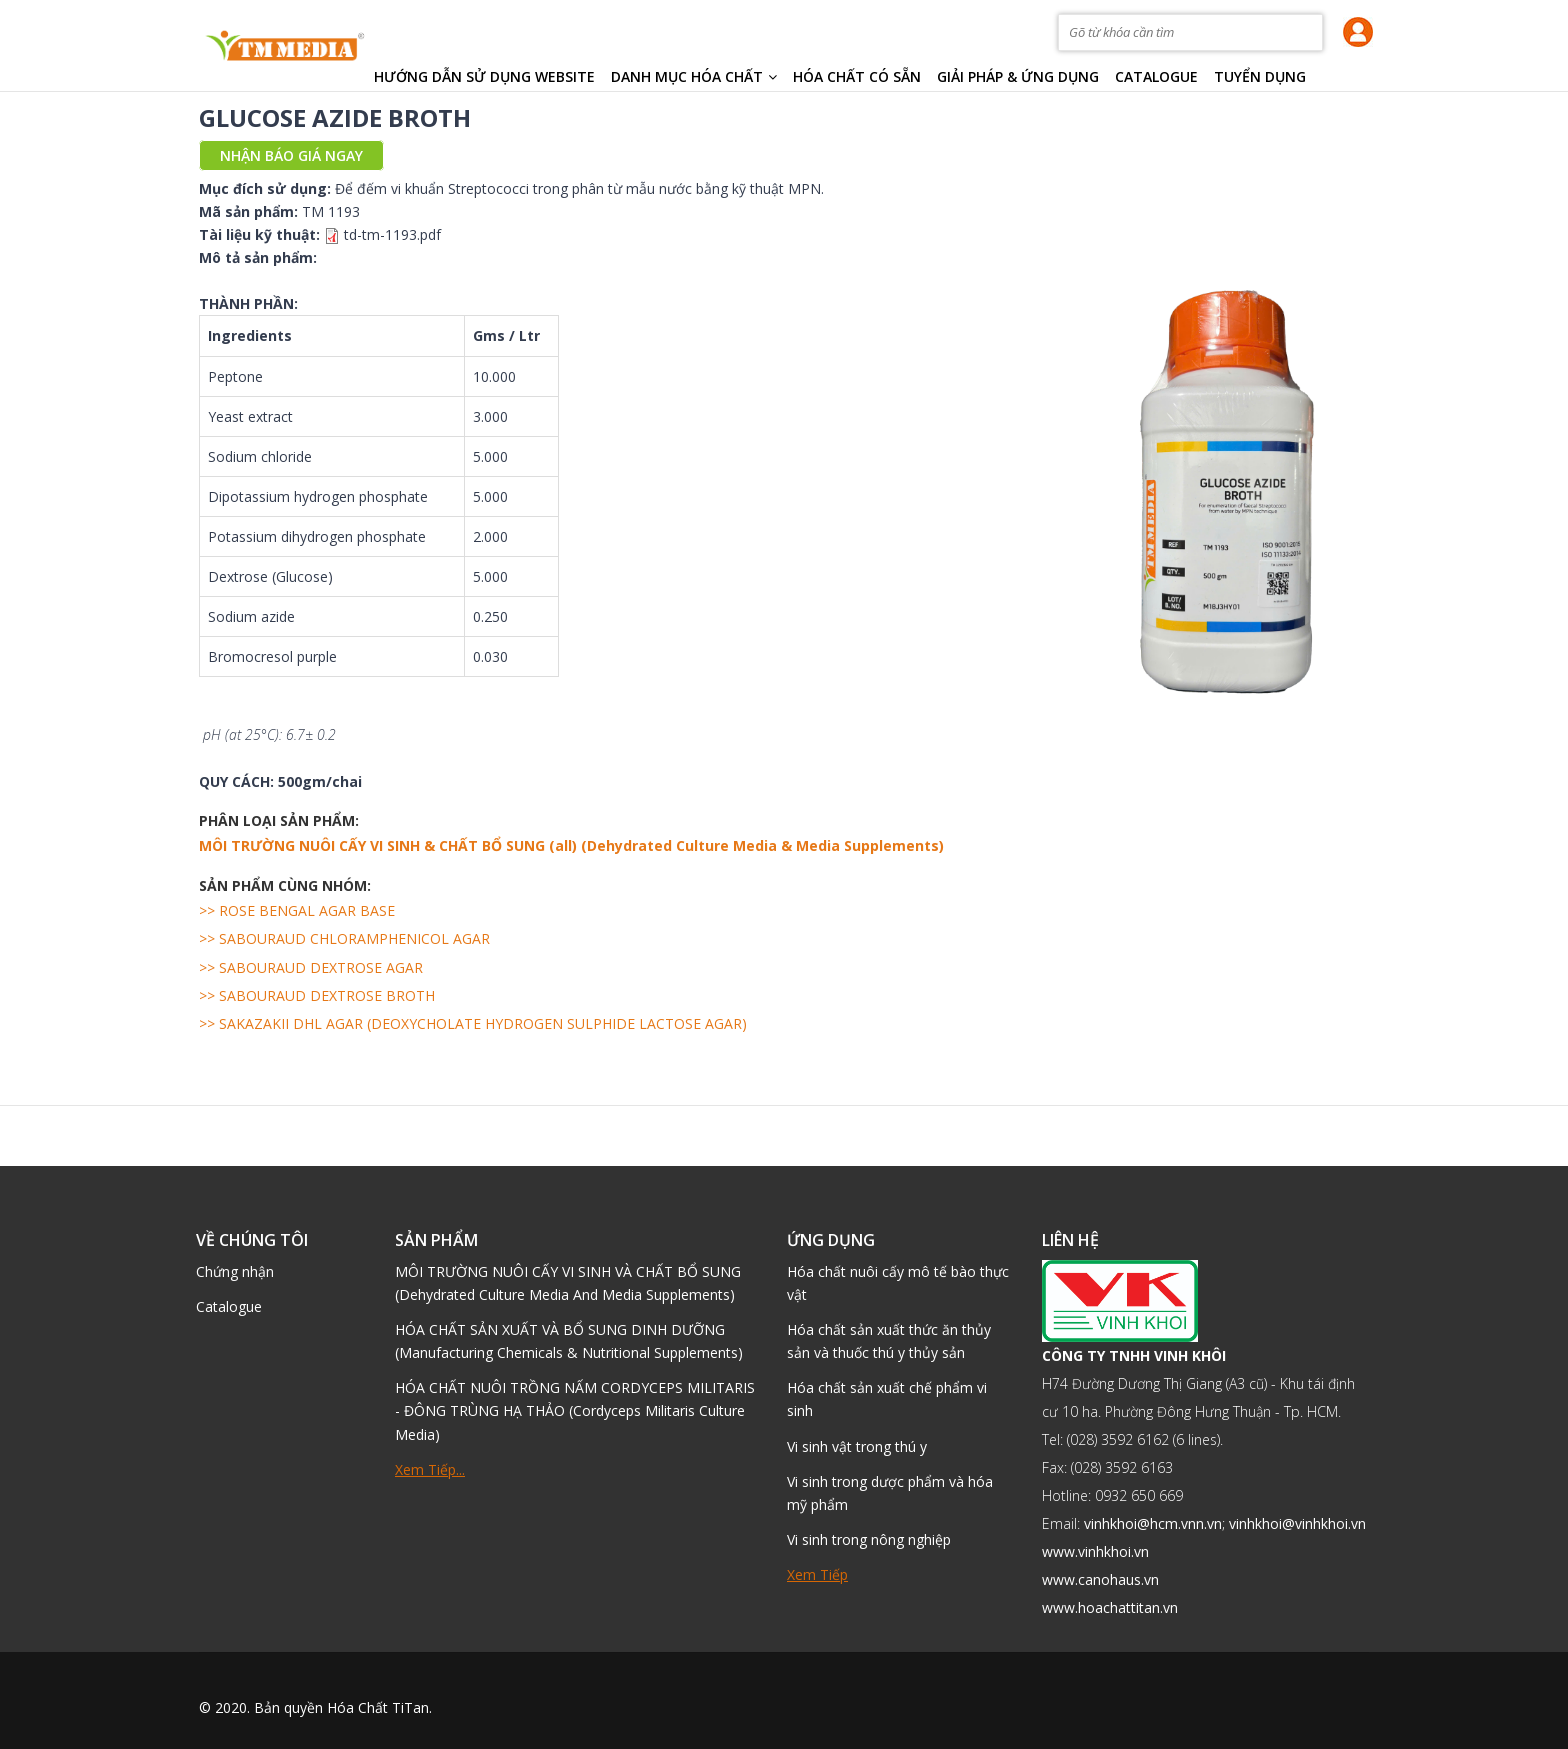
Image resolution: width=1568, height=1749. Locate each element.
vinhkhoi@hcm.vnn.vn (1153, 1523)
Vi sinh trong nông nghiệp (869, 1539)
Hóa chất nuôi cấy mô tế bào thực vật (898, 1283)
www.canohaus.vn (1100, 1579)
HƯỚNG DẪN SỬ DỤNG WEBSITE (484, 76)
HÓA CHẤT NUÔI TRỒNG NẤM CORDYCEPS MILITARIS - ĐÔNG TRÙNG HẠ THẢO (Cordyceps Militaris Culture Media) (575, 1410)
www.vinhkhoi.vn (1095, 1551)
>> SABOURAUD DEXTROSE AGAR (311, 967)
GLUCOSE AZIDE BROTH (335, 117)
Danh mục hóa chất (694, 76)
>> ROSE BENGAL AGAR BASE (297, 910)
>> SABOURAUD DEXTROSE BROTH (317, 995)
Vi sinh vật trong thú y (857, 1446)
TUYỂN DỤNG (1260, 76)
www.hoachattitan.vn (1110, 1607)
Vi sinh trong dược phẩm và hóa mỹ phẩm (890, 1493)
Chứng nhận (235, 1271)
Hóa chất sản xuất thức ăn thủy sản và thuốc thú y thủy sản (889, 1341)
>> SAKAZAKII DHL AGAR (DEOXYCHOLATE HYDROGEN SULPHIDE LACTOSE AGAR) (473, 1023)
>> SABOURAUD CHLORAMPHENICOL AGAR (344, 938)
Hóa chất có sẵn (857, 76)
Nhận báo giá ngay (291, 155)
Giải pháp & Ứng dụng (1018, 76)
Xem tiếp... (430, 1469)
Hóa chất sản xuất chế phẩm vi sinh (887, 1399)
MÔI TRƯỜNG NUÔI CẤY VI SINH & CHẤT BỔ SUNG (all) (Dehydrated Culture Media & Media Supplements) (571, 845)
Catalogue (1156, 76)
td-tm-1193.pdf (392, 234)
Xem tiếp (817, 1574)
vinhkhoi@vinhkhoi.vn (1297, 1523)
